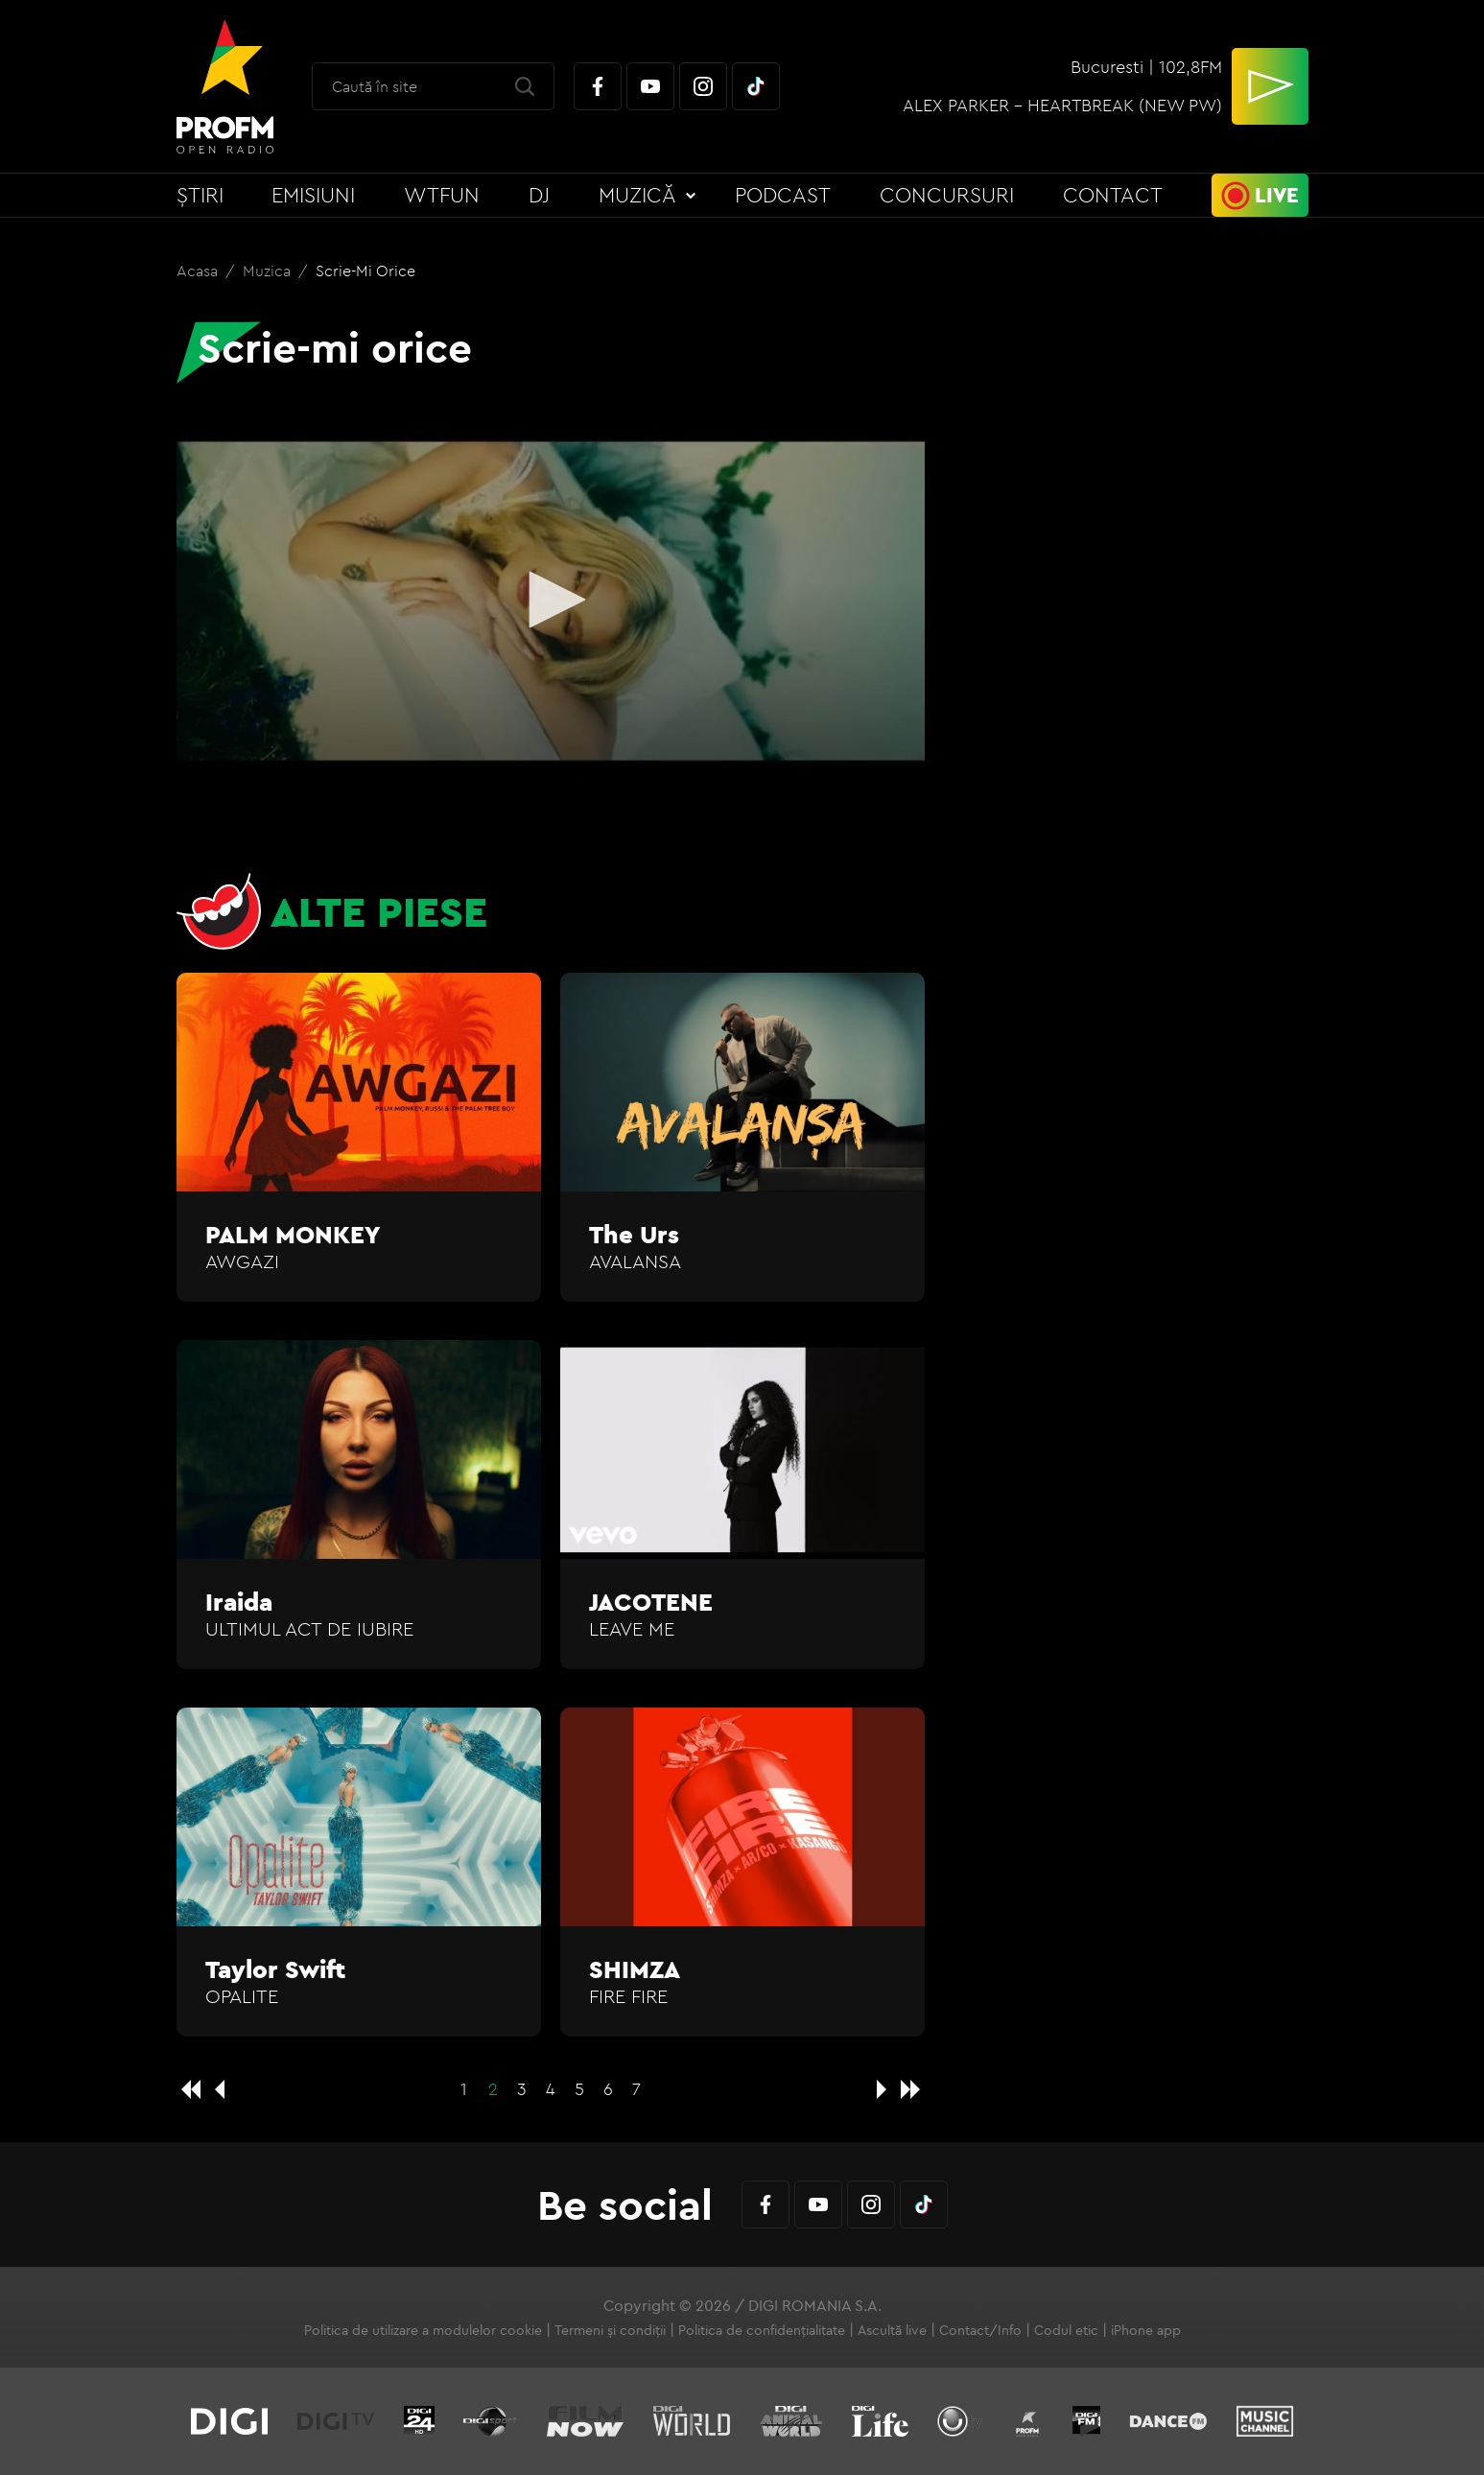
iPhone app (1146, 2330)
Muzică (637, 194)
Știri (200, 194)
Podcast (783, 194)
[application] (551, 601)
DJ (539, 194)
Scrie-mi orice (365, 270)
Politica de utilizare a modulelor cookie (423, 2330)
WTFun (442, 194)
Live (1277, 194)
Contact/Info (980, 2330)
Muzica (268, 270)
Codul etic (1066, 2330)
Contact (1113, 194)
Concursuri (947, 194)
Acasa (199, 270)
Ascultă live (892, 2330)
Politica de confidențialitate (761, 2330)
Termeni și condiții (610, 2330)
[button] (550, 599)
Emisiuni (313, 194)
